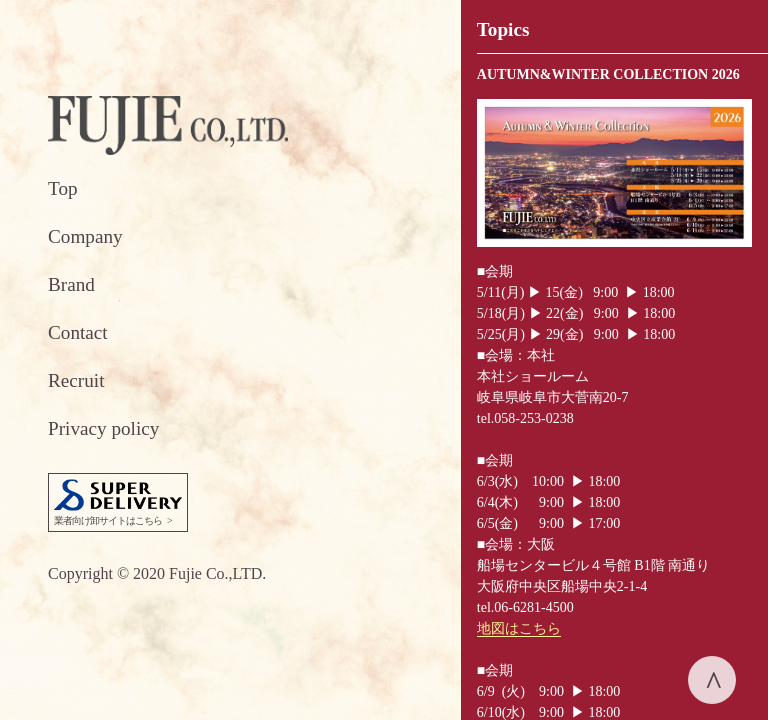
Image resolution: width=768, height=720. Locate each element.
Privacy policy (103, 428)
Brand (71, 284)
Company (85, 236)
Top (63, 188)
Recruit (76, 380)
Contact (78, 332)
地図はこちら (519, 628)
